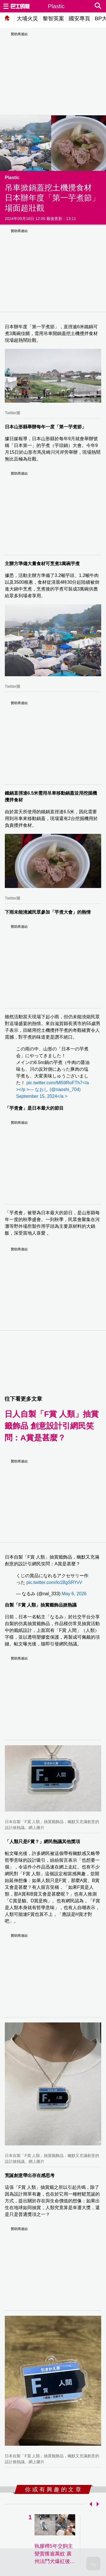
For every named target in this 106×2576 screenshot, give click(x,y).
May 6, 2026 (74, 1593)
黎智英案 (53, 18)
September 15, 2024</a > (41, 1096)
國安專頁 (79, 18)
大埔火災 (27, 18)
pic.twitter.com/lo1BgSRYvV (54, 1582)
